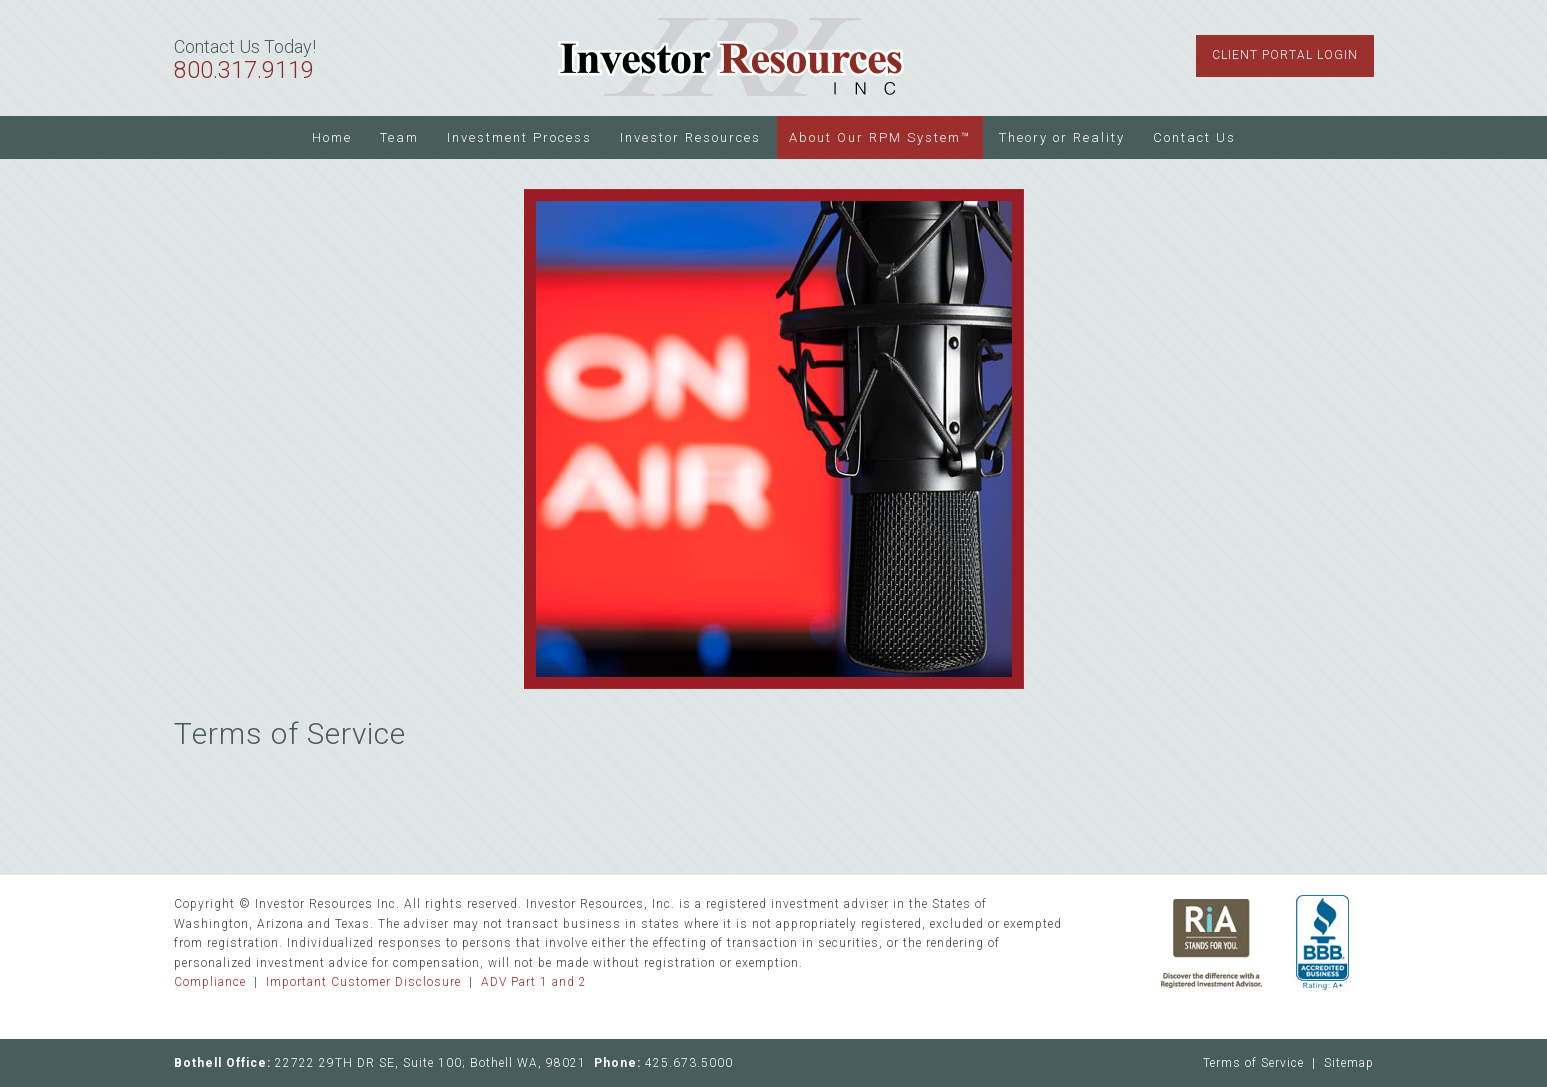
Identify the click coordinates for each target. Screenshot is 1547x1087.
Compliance (210, 982)
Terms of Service (1253, 1063)
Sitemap (1349, 1063)
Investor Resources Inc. (732, 58)
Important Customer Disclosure (363, 982)
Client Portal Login (1285, 55)
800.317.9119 (244, 70)
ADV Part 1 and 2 (534, 982)
